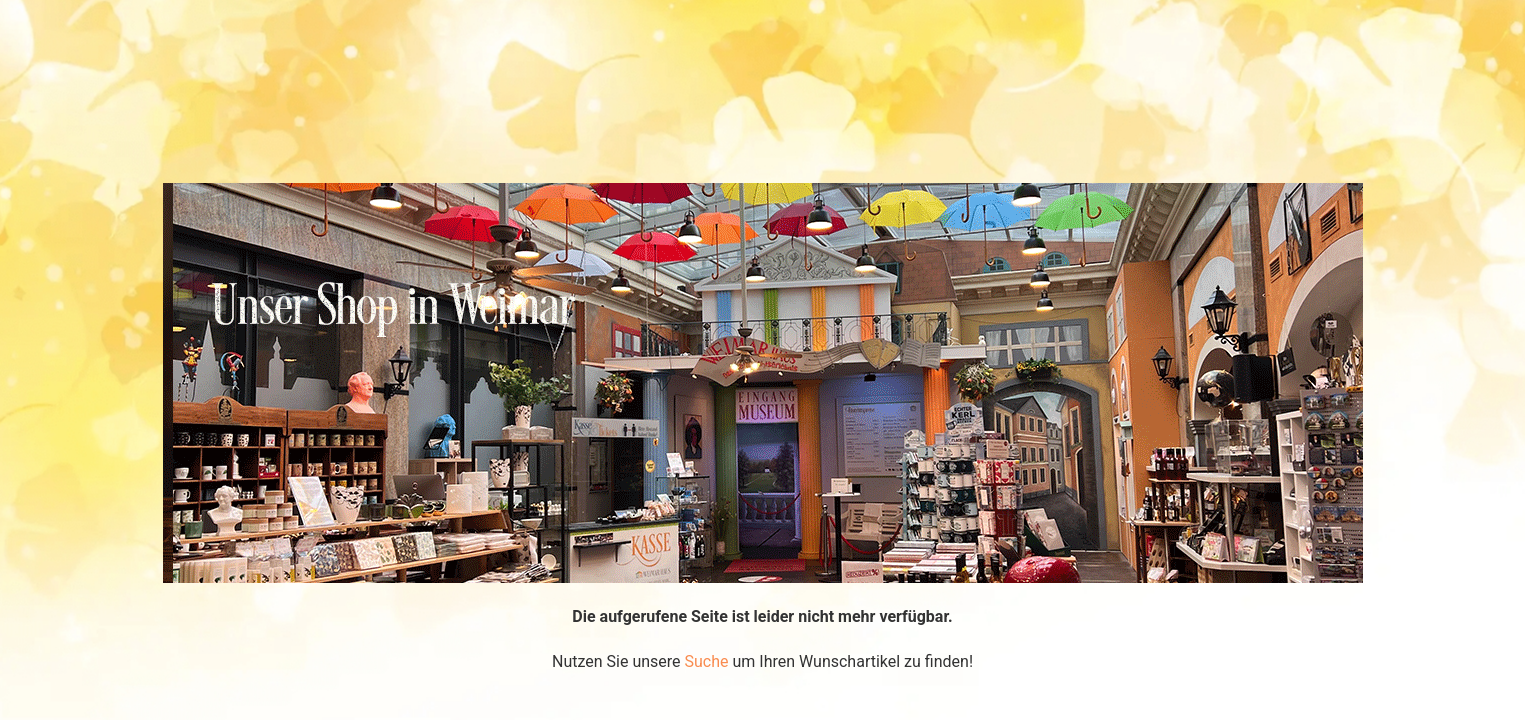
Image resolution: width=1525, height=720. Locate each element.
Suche (707, 661)
